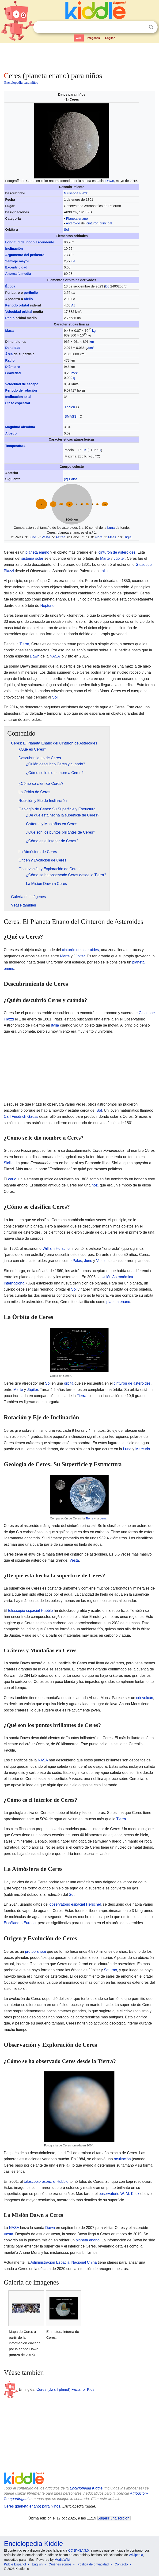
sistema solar (32, 558)
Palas (77, 1261)
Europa (30, 1923)
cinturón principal (99, 223)
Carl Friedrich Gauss (21, 1116)
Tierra (24, 644)
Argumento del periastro (24, 255)
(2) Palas (71, 479)
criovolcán (144, 1698)
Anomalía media (18, 274)
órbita (68, 1383)
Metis (112, 537)
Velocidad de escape (21, 384)
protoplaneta (35, 1951)
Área (9, 354)
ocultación (122, 2159)
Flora (98, 537)
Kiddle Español (15, 2564)
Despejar (141, 27)
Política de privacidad (93, 2564)
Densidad (12, 348)
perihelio (31, 293)
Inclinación (14, 248)
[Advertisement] (79, 56)
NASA (55, 656)
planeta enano (37, 552)
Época (10, 286)
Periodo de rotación (21, 390)
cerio (12, 1179)
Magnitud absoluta (20, 427)
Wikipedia (136, 2555)
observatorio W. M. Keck (119, 2194)
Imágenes (93, 38)
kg (94, 330)
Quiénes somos (60, 2564)
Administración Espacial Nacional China (63, 2262)
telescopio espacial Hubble (30, 1611)
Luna (111, 527)
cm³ (91, 348)
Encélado (11, 1923)
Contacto (121, 2564)
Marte (105, 558)
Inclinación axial (18, 397)
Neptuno (47, 606)
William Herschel (56, 1248)
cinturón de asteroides (116, 552)
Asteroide (73, 223)
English (110, 38)
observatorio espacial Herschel (75, 1904)
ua (73, 261)
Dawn (109, 181)
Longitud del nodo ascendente (29, 242)
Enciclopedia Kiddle (86, 2488)
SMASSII (71, 416)
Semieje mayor (17, 261)
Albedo (11, 433)
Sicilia (9, 1163)
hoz (94, 1185)
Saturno (110, 1970)
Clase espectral (17, 403)
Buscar (151, 27)
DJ (107, 286)
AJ (73, 305)
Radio (10, 318)
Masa (9, 330)
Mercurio (142, 1449)
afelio (28, 299)
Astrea (60, 537)
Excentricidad (16, 267)
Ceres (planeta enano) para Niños (32, 2506)
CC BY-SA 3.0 (78, 2550)
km (91, 342)
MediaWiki (62, 2559)
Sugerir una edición (113, 2518)
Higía (128, 537)
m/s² (75, 373)
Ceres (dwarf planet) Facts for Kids (65, 2389)
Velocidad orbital (18, 312)
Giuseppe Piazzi (76, 193)
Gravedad (13, 373)
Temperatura (15, 446)
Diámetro (12, 367)
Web (79, 38)
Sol (66, 229)
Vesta (46, 537)
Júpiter (119, 558)
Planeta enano (77, 218)
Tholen (69, 407)
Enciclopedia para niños (21, 82)
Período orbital (17, 305)
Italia (104, 571)
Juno (32, 537)
